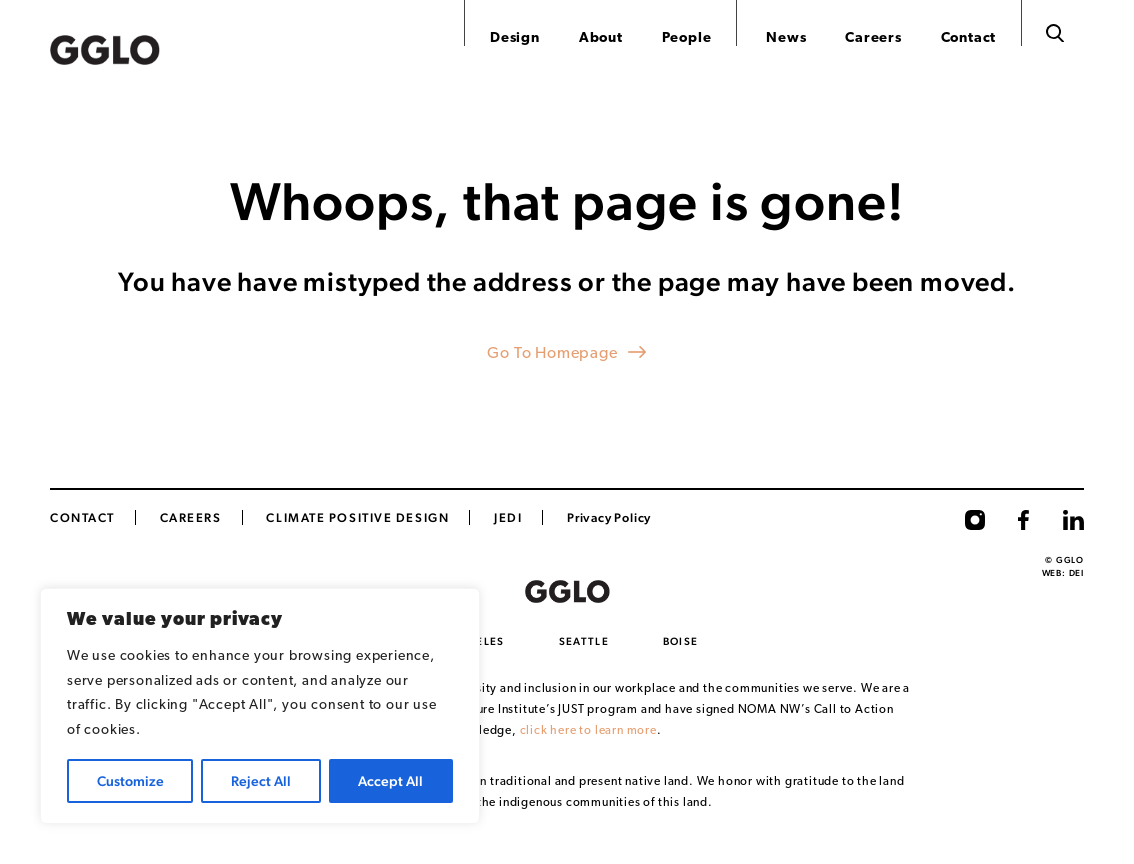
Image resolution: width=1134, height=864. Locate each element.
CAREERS (191, 517)
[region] (260, 706)
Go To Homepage (552, 354)
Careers (873, 38)
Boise (681, 641)
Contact (969, 38)
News (786, 38)
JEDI (508, 517)
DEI (1076, 573)
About (601, 38)
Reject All (261, 781)
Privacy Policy (609, 517)
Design (515, 38)
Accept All (390, 781)
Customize (130, 781)
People (687, 38)
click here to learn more (588, 731)
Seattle (584, 641)
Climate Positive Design (357, 517)
